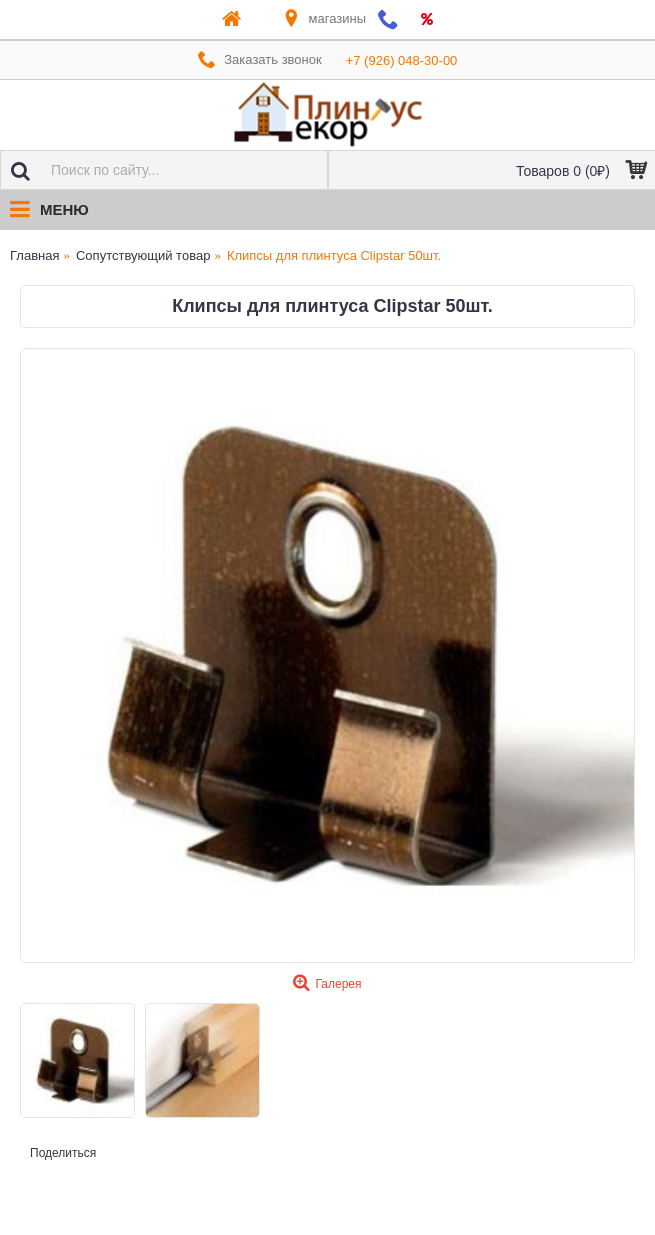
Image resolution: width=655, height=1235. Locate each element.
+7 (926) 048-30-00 (402, 60)
